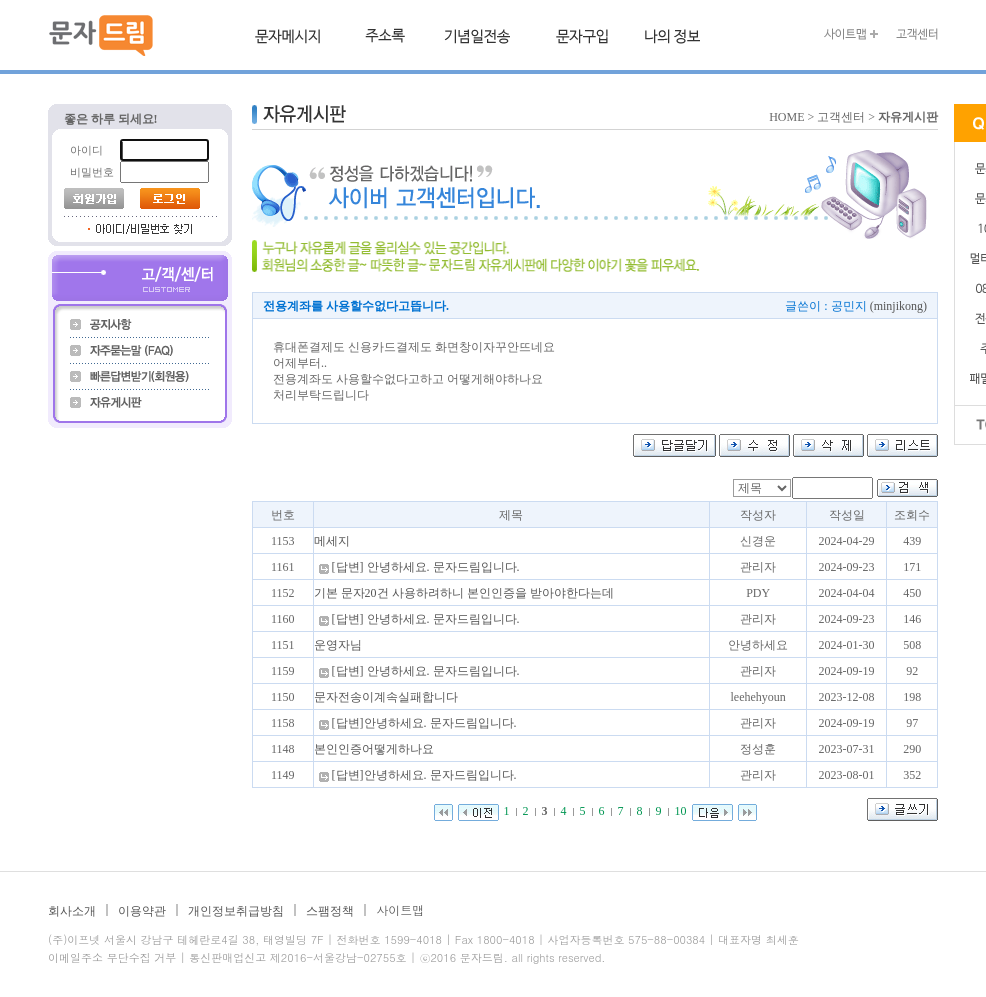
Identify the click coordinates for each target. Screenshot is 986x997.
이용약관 (142, 911)
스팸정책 (330, 911)
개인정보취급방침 (236, 911)
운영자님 (338, 645)
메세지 (332, 541)
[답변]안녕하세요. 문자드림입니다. (415, 723)
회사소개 (72, 911)
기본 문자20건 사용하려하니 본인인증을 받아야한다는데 (464, 593)
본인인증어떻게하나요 (374, 749)
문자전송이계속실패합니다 (386, 697)
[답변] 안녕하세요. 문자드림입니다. (417, 567)
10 (681, 811)
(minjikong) (898, 306)
